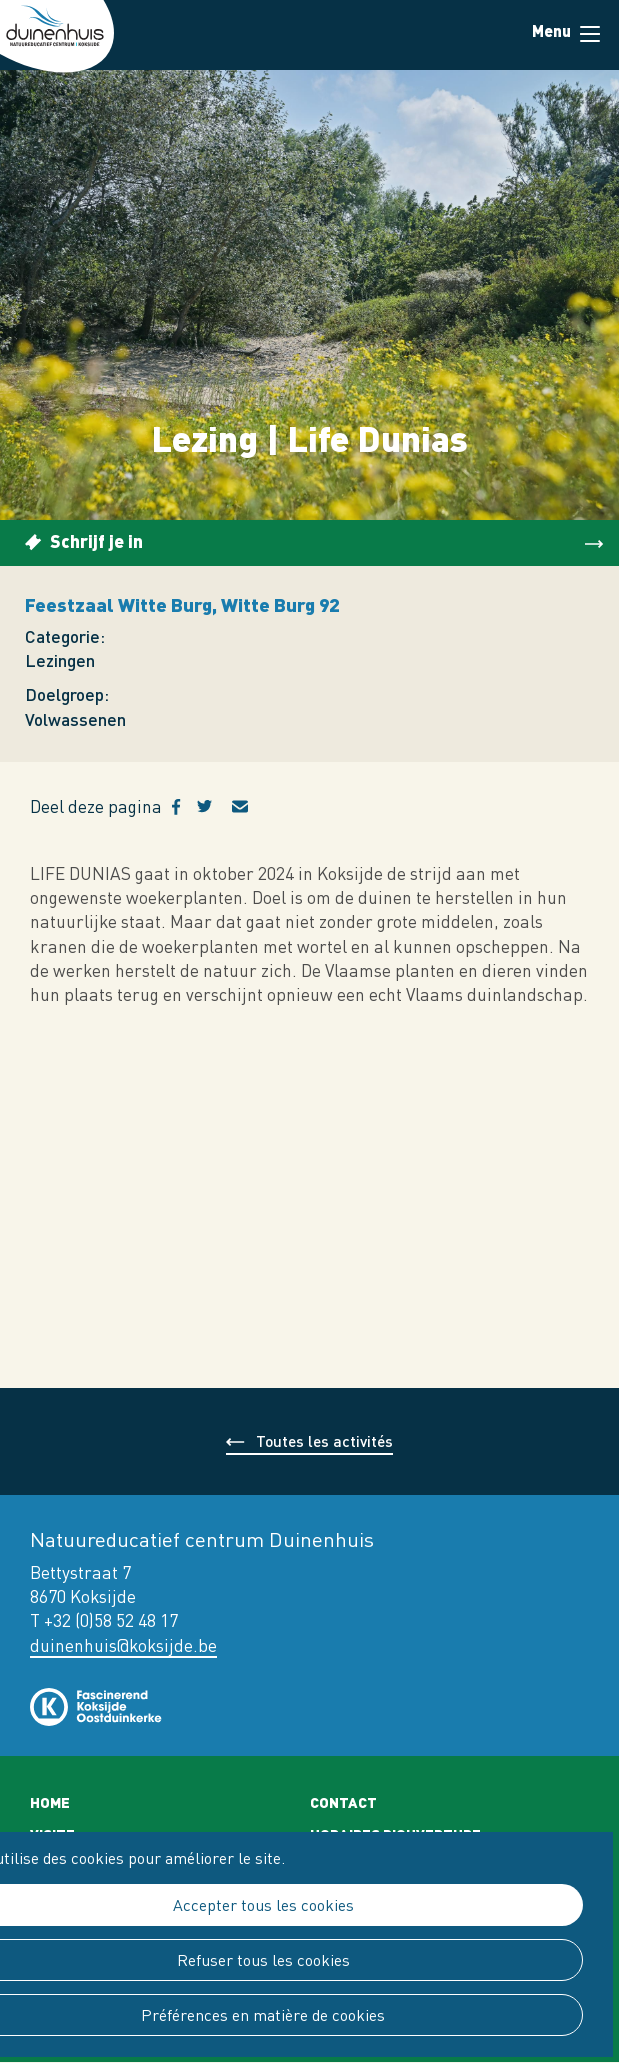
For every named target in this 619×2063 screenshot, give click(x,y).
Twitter (214, 807)
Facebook (184, 807)
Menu (590, 34)
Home (50, 1802)
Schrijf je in (96, 540)
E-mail (252, 807)
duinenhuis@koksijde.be (123, 1645)
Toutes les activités (324, 1440)
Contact (343, 1802)
